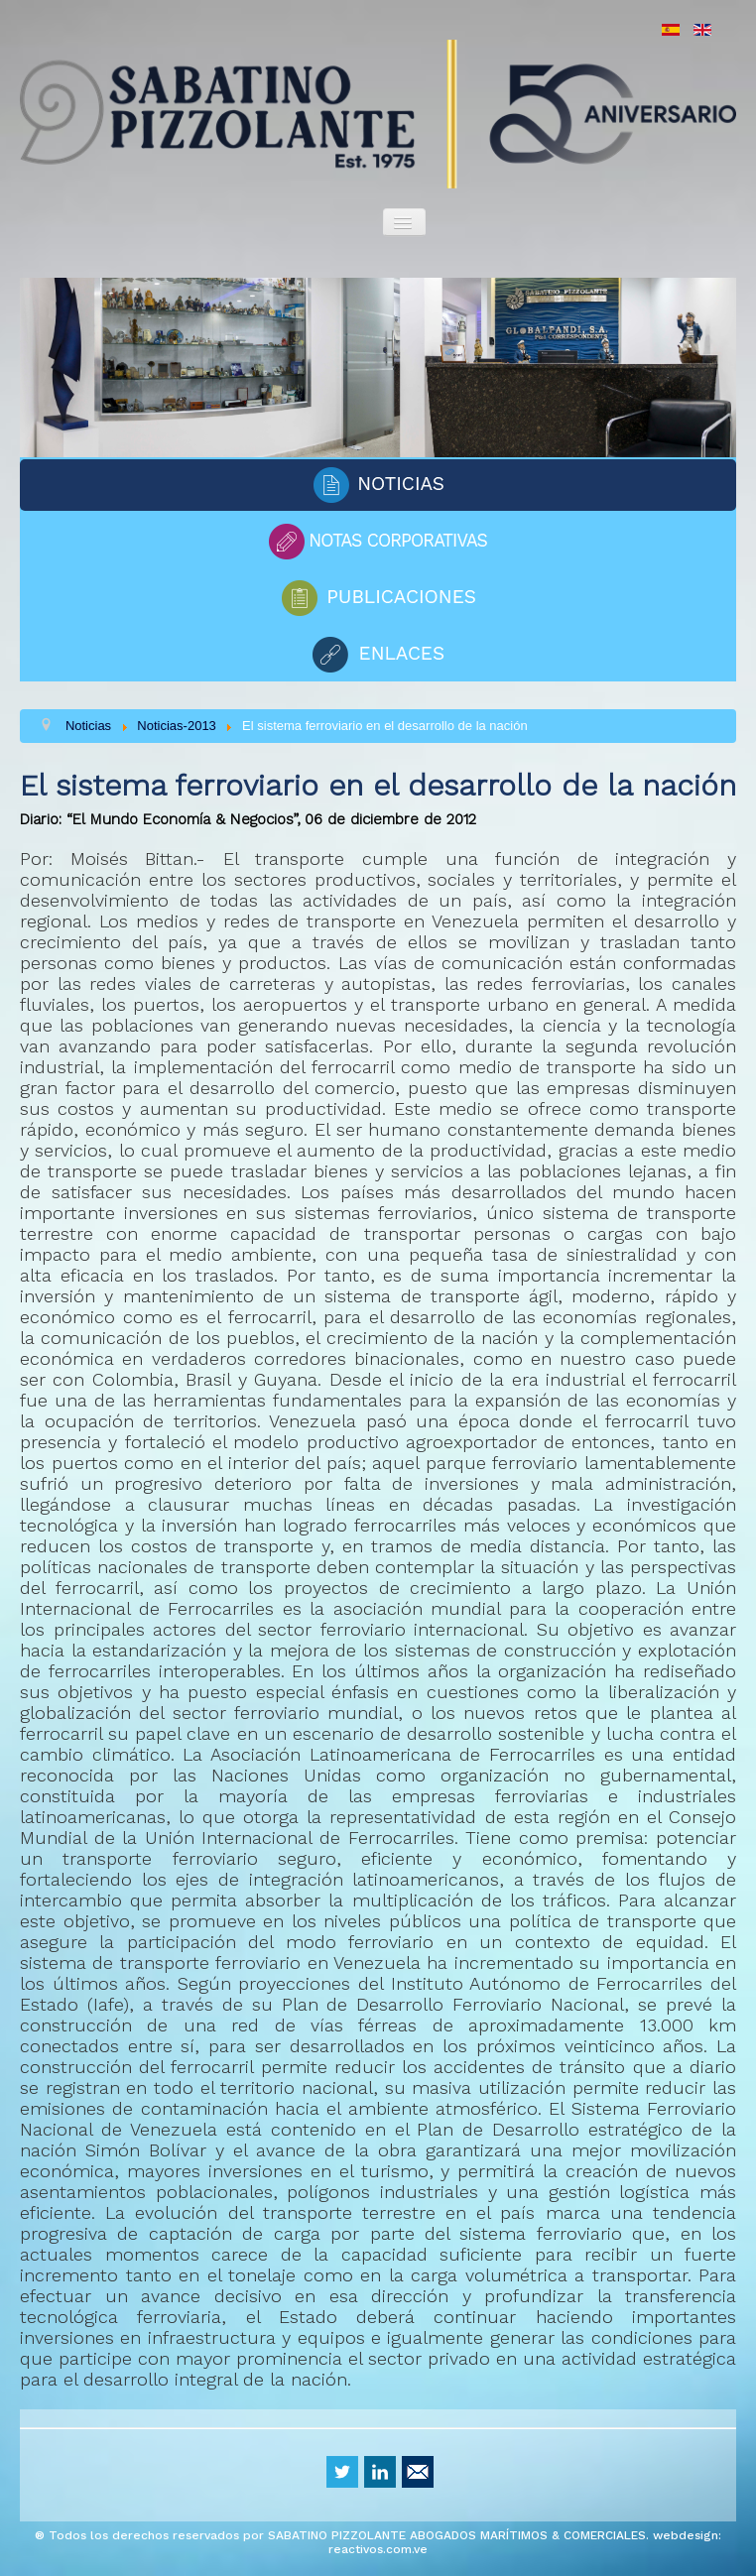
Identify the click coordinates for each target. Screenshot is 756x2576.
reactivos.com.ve (378, 2549)
